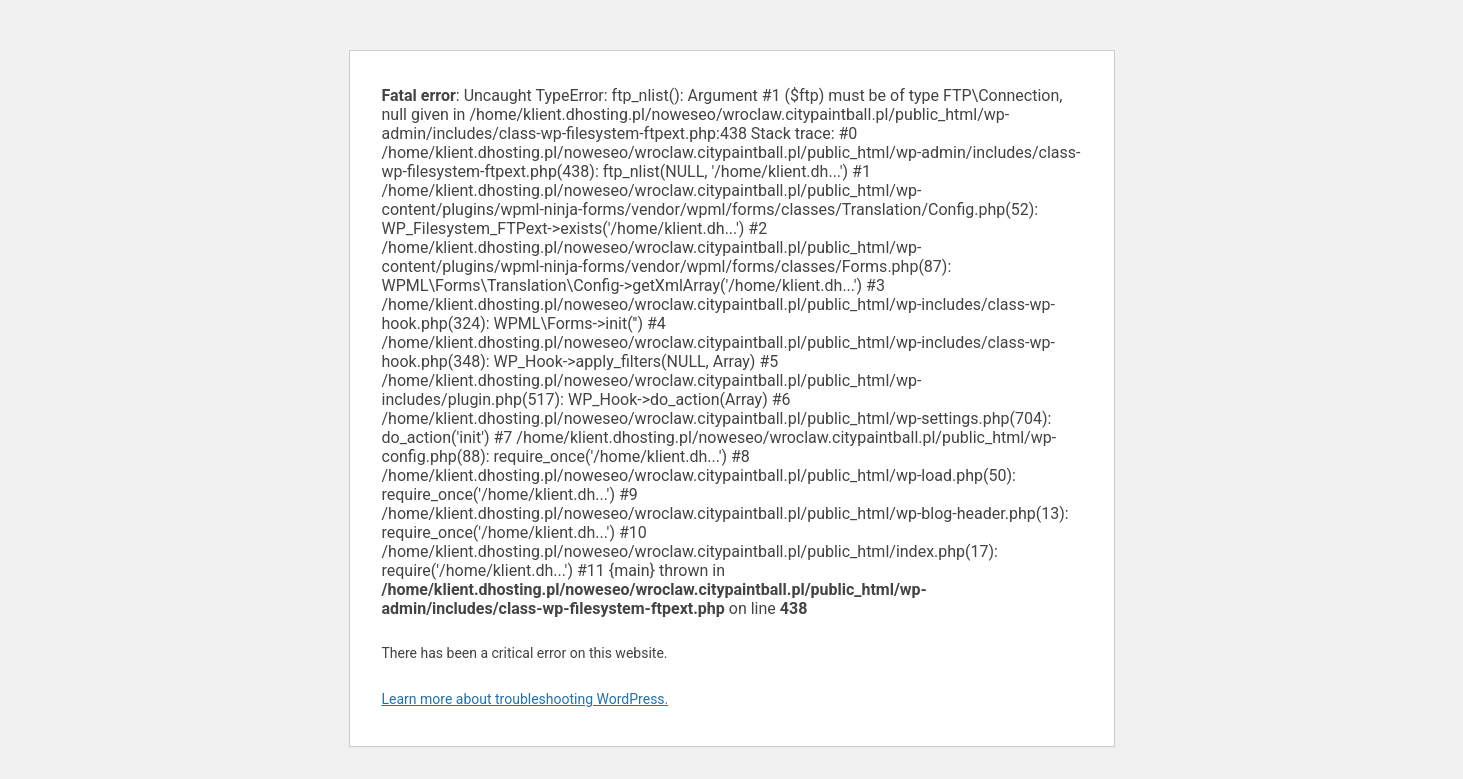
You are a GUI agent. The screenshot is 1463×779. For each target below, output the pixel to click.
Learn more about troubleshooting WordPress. (525, 699)
